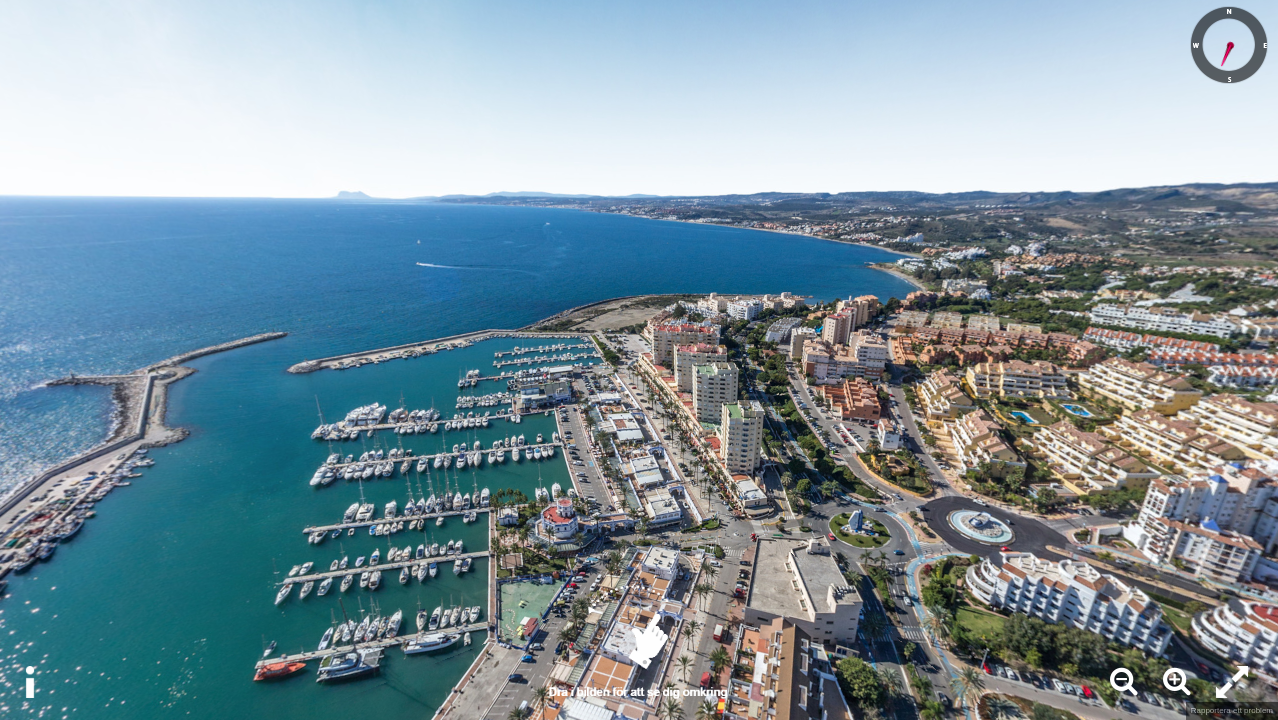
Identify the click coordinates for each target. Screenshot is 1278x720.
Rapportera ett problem (1232, 710)
